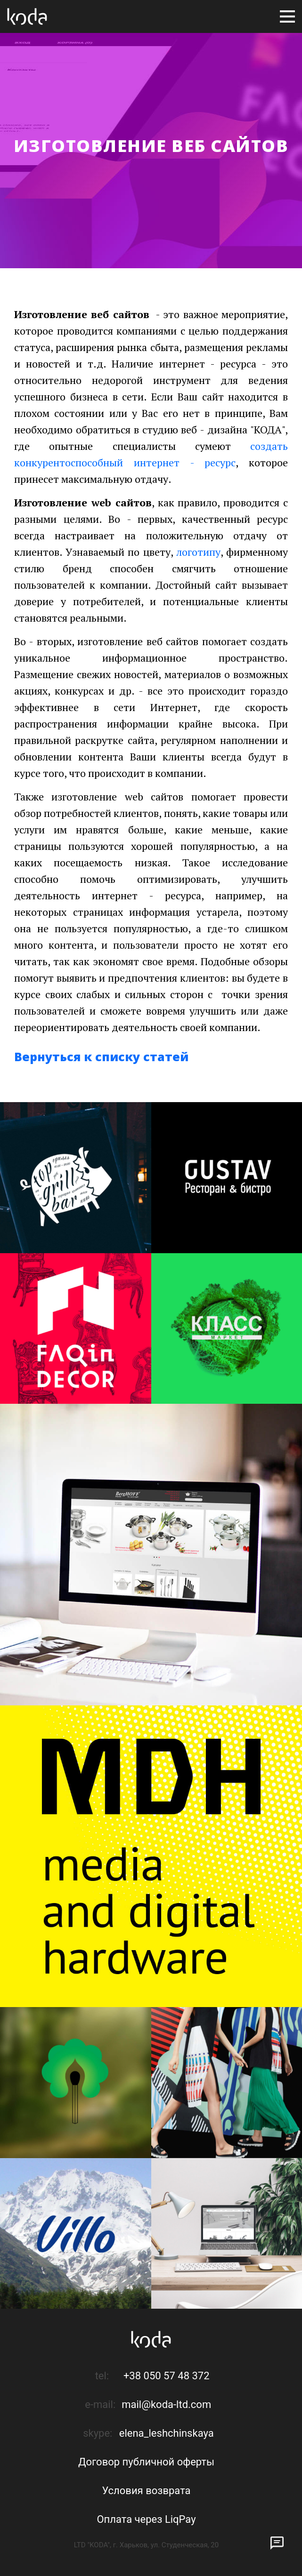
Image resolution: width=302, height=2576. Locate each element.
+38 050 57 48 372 (166, 2376)
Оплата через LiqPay (146, 2519)
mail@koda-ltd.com (166, 2404)
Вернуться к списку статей (101, 1056)
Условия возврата (146, 2490)
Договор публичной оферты (146, 2462)
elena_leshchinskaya (166, 2433)
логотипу (198, 552)
